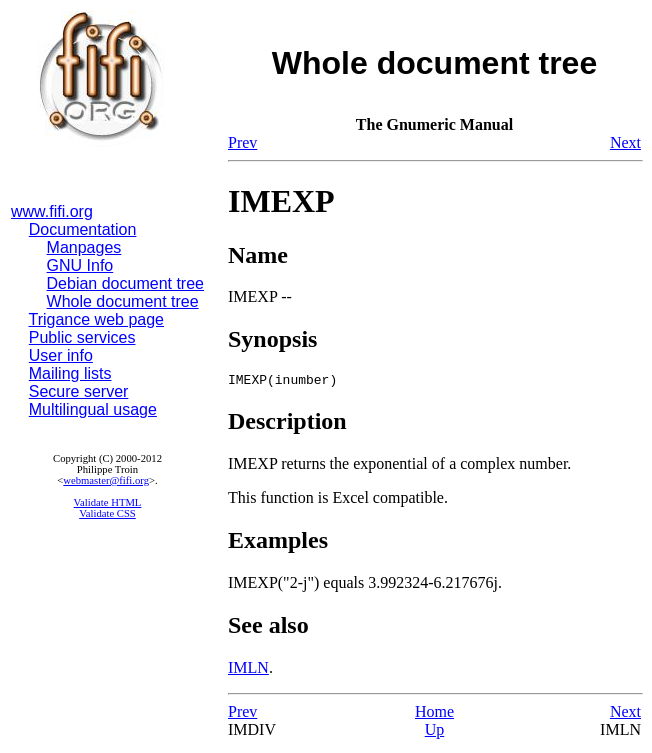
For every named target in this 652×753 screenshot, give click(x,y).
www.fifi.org (52, 211)
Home (434, 714)
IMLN (248, 670)
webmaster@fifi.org (106, 480)
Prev (242, 142)
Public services (82, 337)
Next (625, 142)
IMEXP (281, 201)
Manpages (84, 247)
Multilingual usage (93, 409)
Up (435, 732)
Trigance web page (97, 319)
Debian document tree (125, 283)
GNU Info (80, 265)
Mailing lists (70, 373)
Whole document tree (123, 301)
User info (61, 355)
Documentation (83, 229)
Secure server (79, 391)
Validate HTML (108, 502)
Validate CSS (107, 513)
